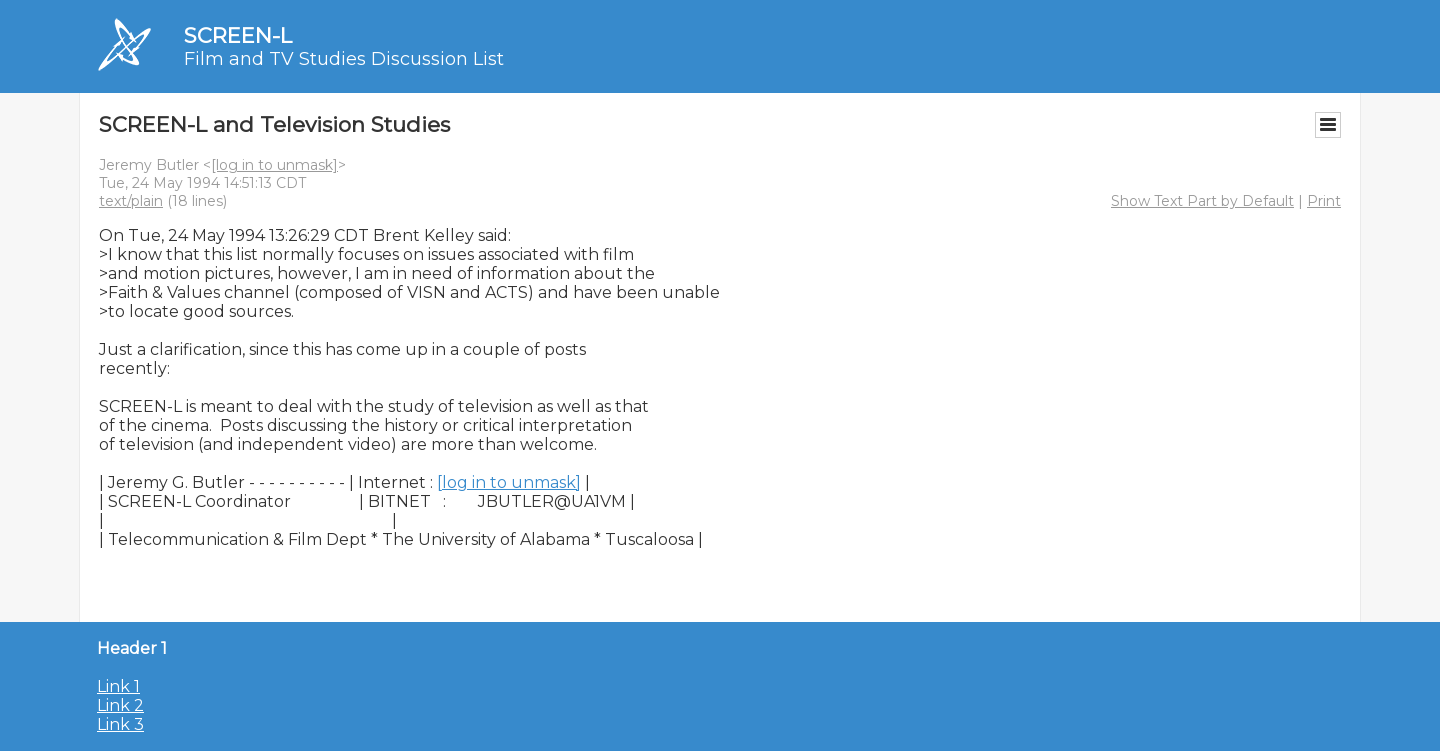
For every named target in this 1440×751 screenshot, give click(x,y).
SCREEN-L (238, 35)
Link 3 (120, 724)
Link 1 (118, 686)
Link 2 (120, 705)
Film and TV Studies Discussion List (344, 59)
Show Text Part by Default (1202, 201)
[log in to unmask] (274, 165)
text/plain (131, 201)
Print (1324, 201)
